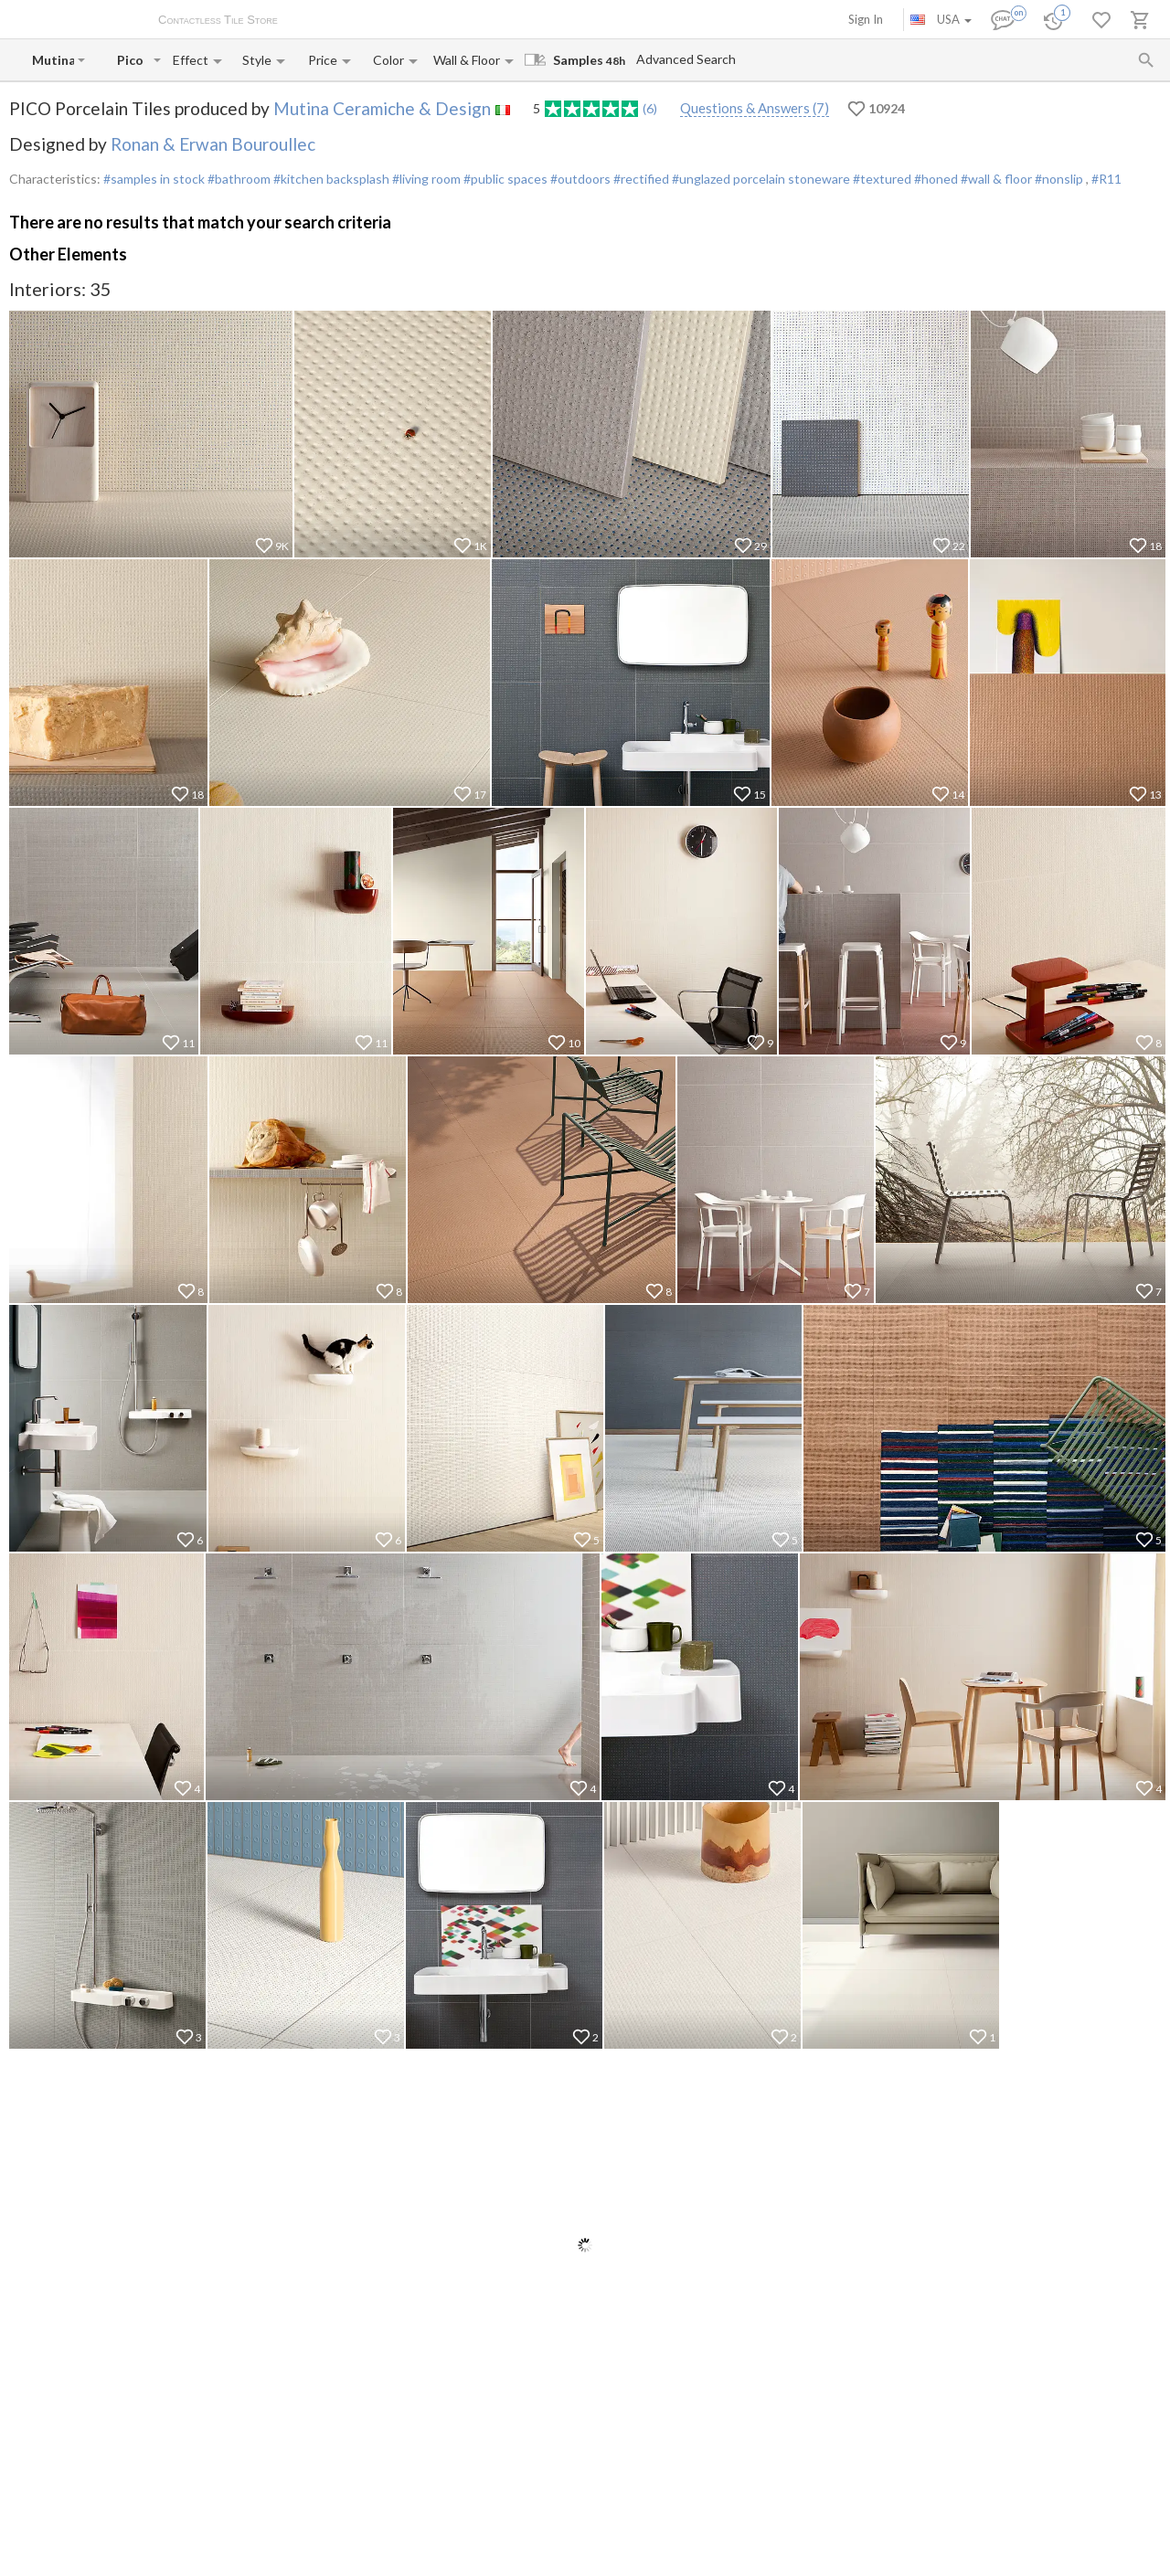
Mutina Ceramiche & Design (382, 108)
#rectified (640, 178)
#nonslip (1059, 178)
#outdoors (579, 178)
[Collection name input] (133, 60)
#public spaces (504, 178)
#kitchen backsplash (330, 178)
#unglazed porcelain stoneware (759, 178)
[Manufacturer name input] (53, 60)
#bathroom (238, 178)
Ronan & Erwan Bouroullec (213, 143)
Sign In (865, 19)
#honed (934, 178)
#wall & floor (995, 178)
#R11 (1106, 178)
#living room (425, 178)
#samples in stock (154, 178)
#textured (880, 178)
